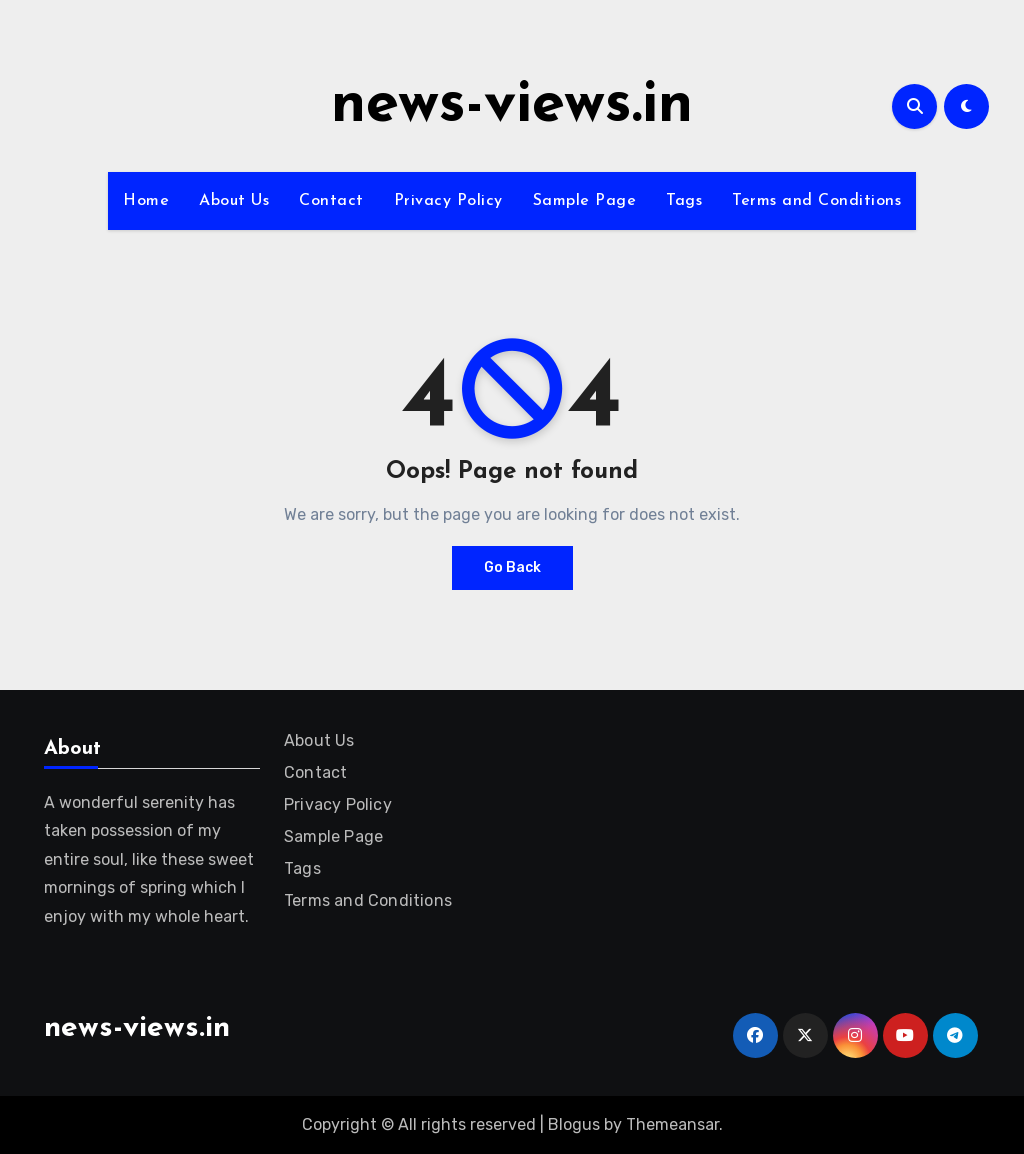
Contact (331, 201)
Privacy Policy (448, 201)
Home (146, 201)
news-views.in (512, 106)
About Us (234, 201)
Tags (684, 201)
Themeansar (672, 1124)
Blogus (574, 1124)
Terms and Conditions (816, 201)
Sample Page (585, 201)
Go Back (512, 567)
